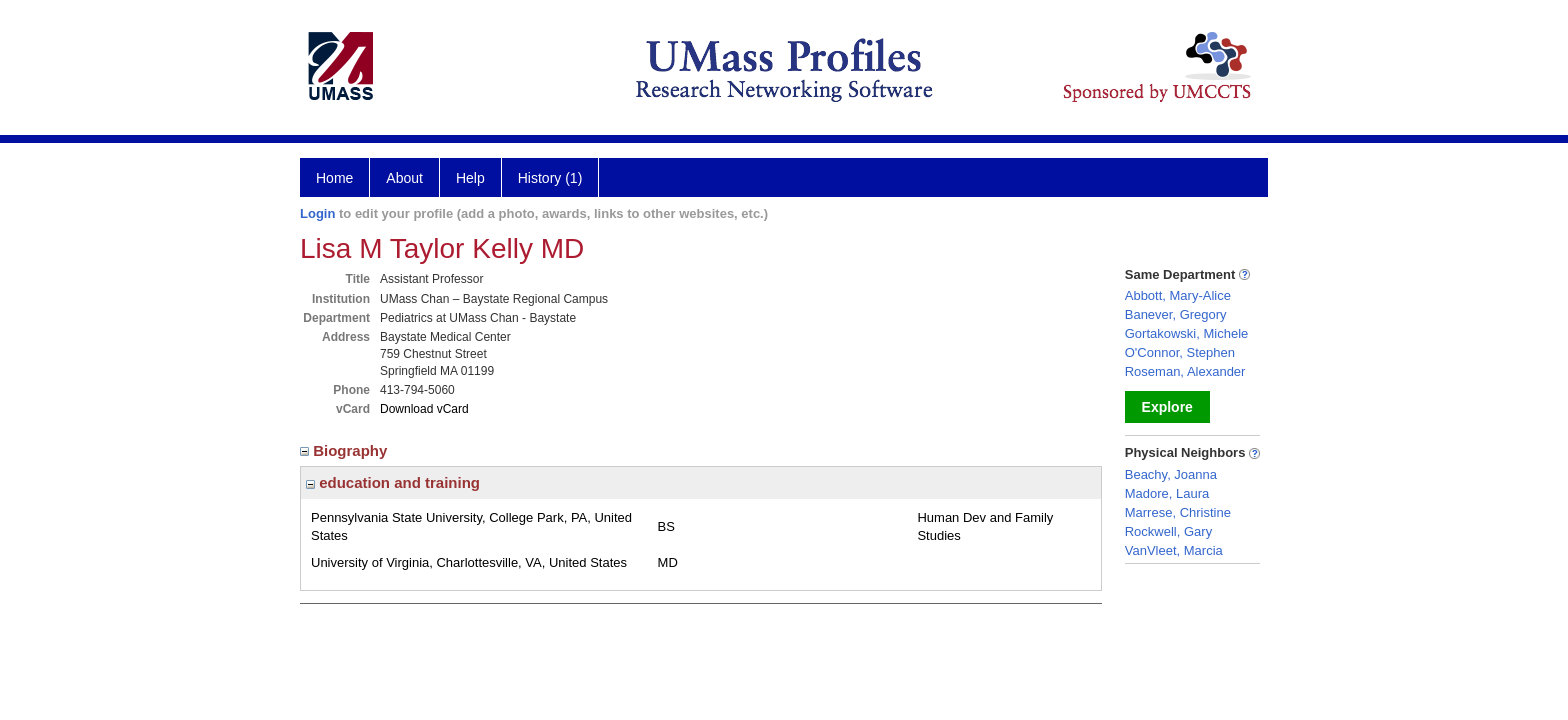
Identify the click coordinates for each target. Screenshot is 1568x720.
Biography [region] (346, 450)
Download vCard (424, 409)
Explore (1167, 407)
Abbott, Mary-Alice (1178, 295)
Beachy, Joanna (1171, 474)
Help (470, 178)
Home (334, 178)
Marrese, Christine (1178, 512)
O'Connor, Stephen (1180, 352)
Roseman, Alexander (1185, 371)
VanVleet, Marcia (1174, 550)
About (404, 178)
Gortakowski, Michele (1187, 333)
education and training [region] (393, 482)
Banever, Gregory (1176, 314)
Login (317, 213)
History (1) (550, 178)
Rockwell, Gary (1168, 531)
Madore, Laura (1167, 493)
